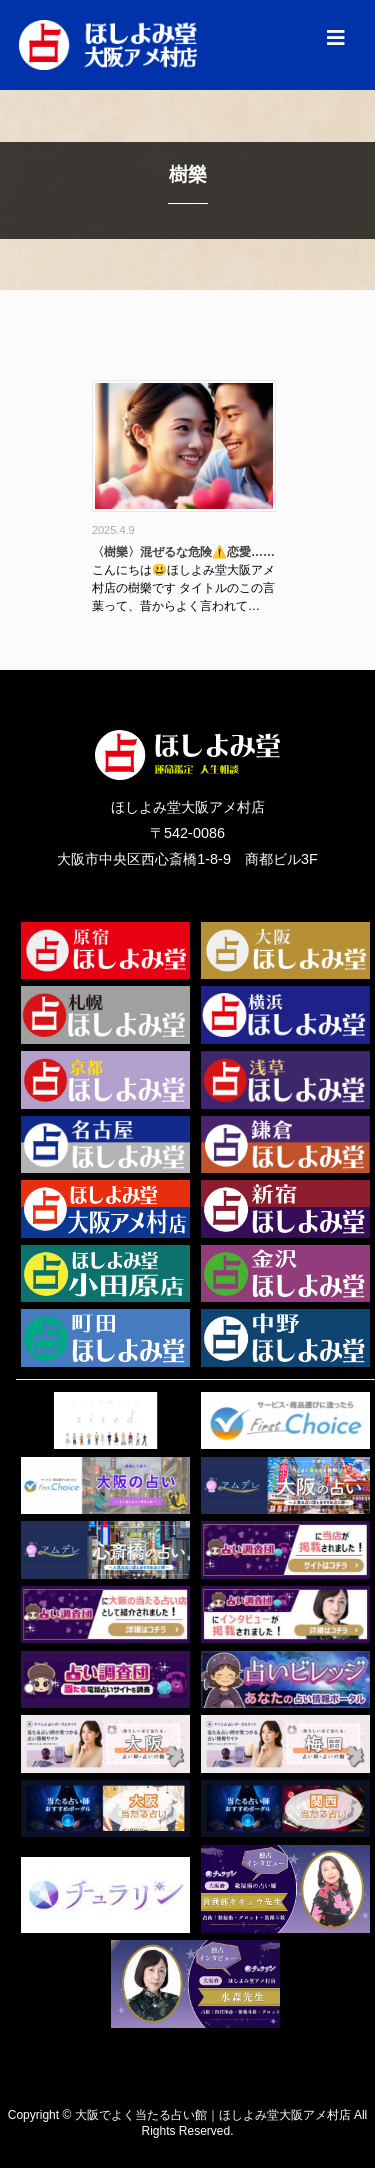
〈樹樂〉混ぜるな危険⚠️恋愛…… (183, 552)
